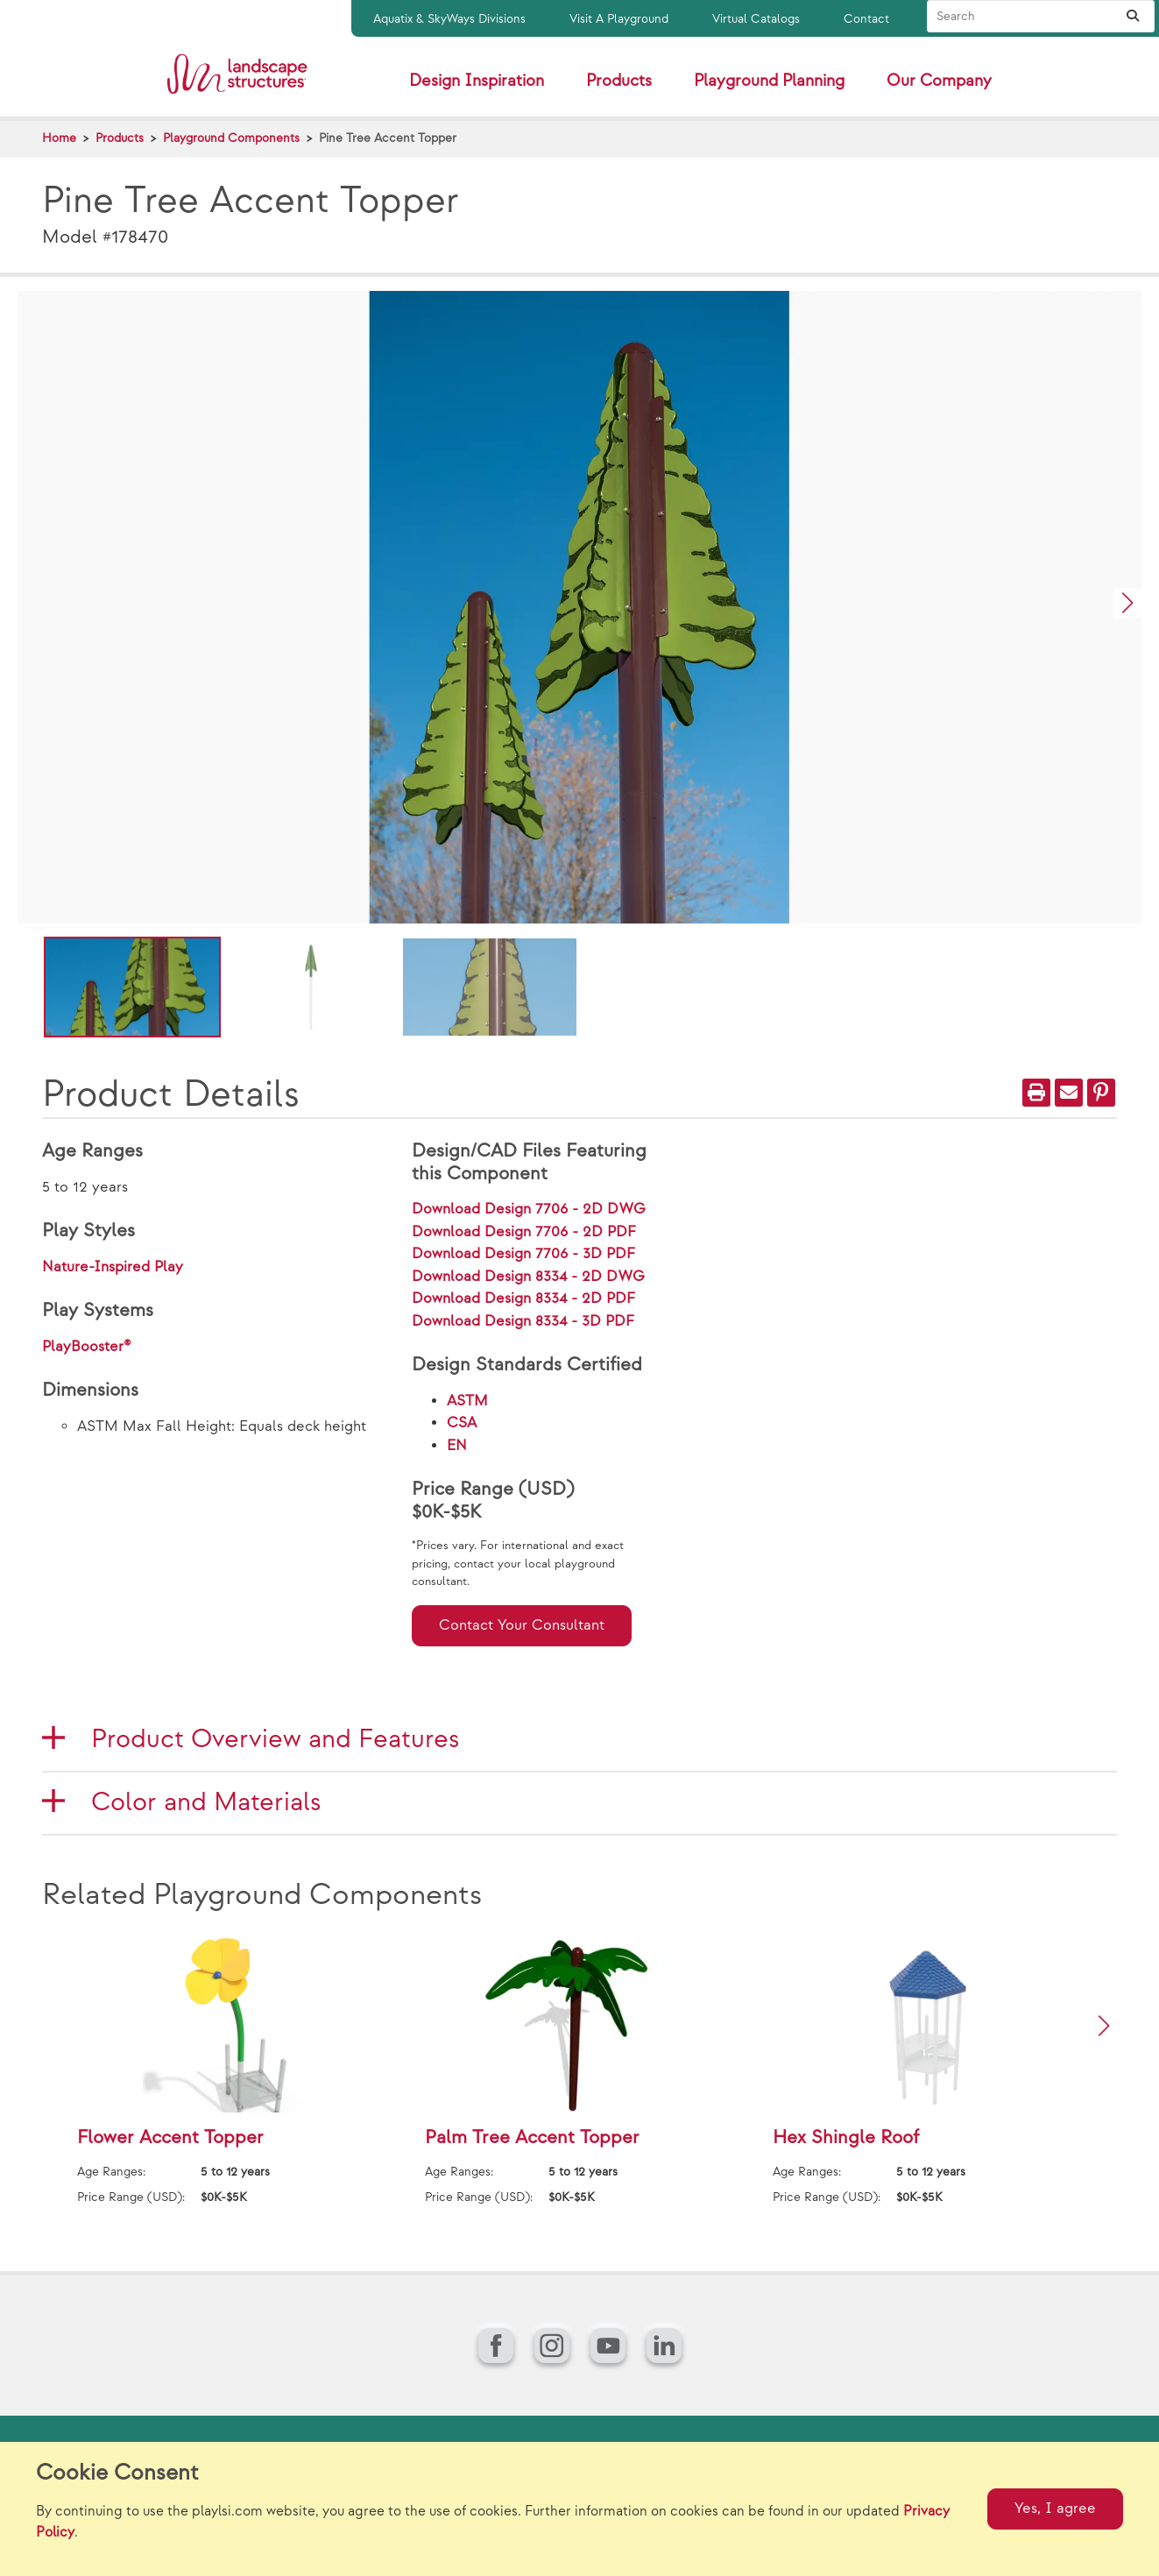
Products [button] (619, 81)
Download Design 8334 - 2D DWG (528, 1276)
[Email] (1069, 1093)
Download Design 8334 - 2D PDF (523, 1298)
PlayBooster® (86, 1346)
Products (119, 138)
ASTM (467, 1401)
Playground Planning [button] (769, 81)
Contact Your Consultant (521, 1625)
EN (457, 1445)
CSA (462, 1423)
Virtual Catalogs (756, 18)
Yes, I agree (1055, 2508)
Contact (866, 18)
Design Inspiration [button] (476, 81)
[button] (1127, 603)
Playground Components (231, 138)
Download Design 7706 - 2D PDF (524, 1232)
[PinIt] (1101, 1093)
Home (59, 138)
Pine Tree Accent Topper (387, 138)
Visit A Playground (618, 18)
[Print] (1036, 1093)
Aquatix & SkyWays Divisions (449, 18)
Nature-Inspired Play (112, 1267)
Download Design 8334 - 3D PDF (523, 1321)
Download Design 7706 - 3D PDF (523, 1254)
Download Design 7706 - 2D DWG (529, 1209)
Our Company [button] (939, 81)
